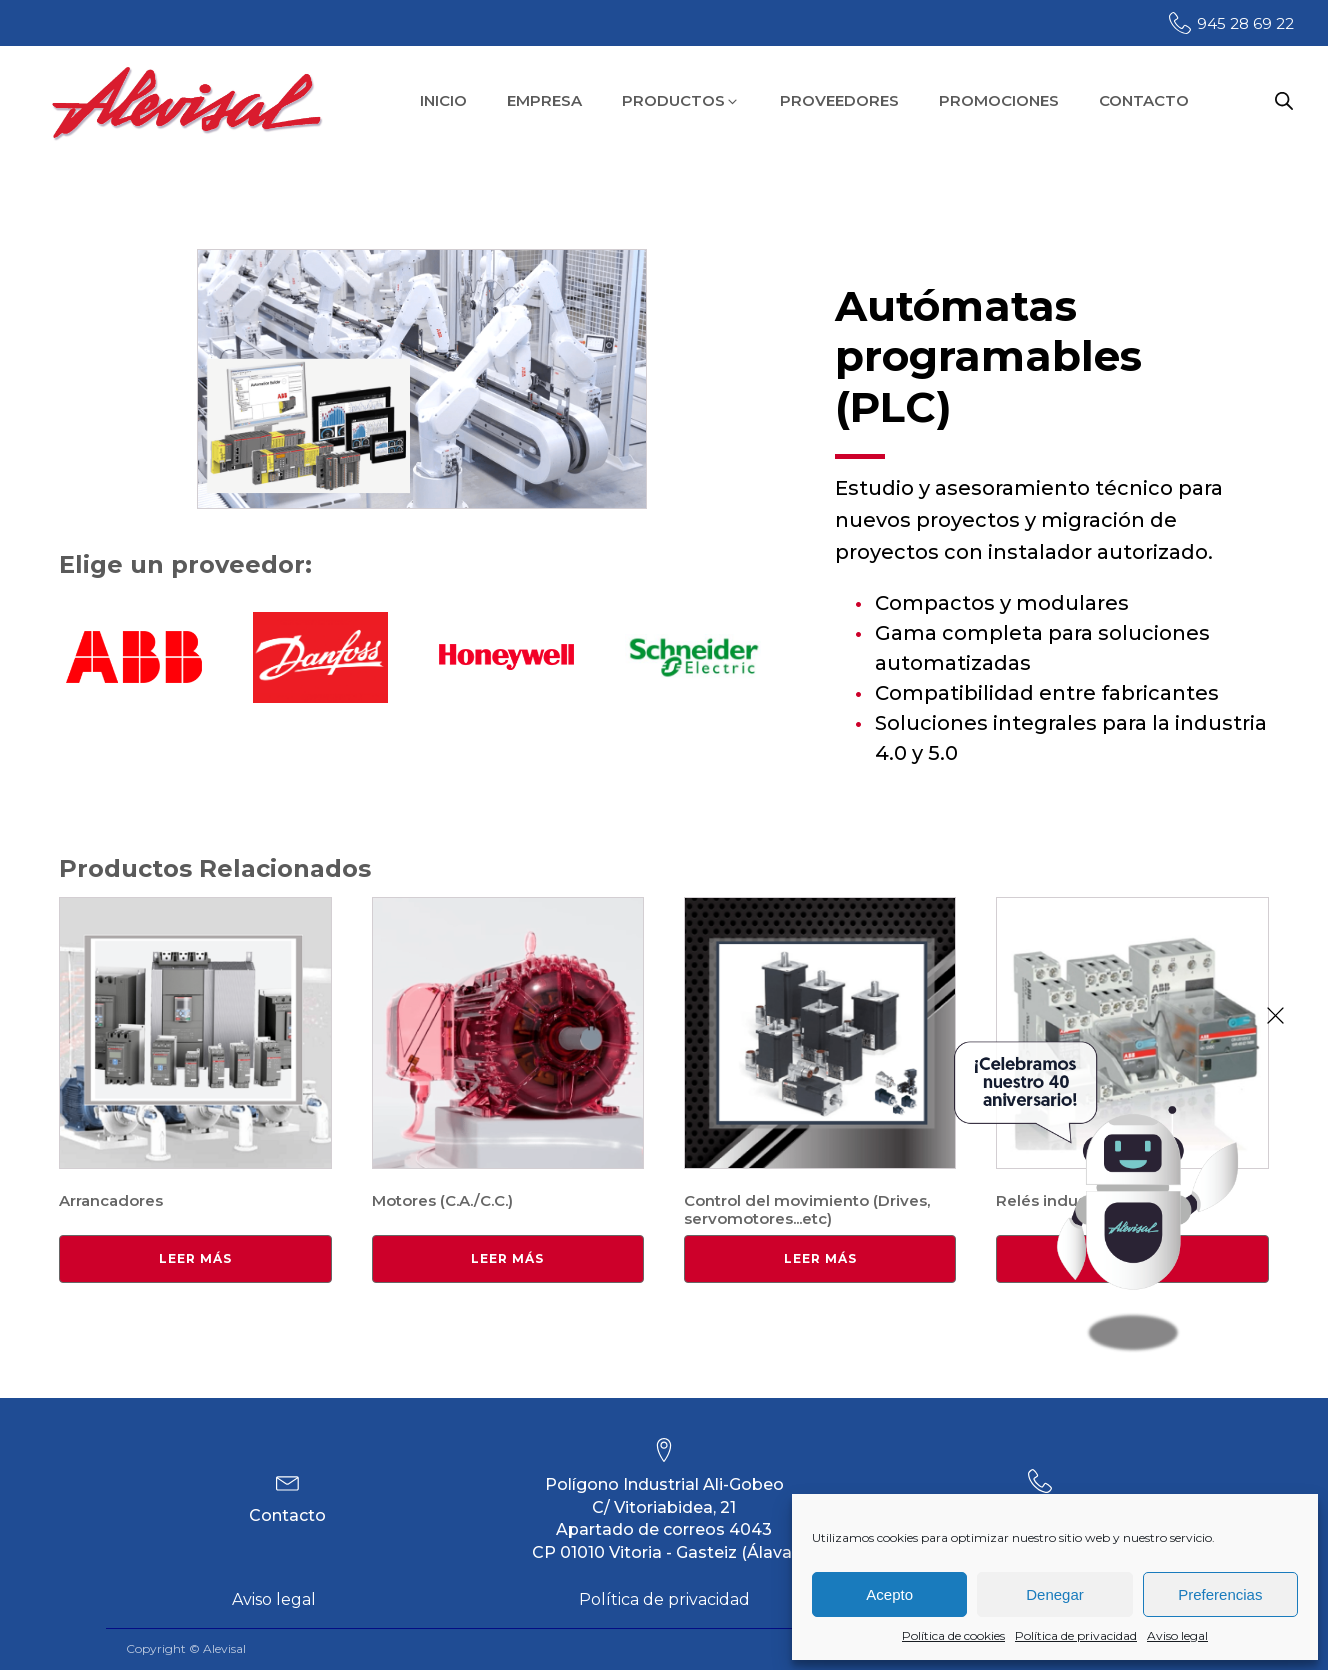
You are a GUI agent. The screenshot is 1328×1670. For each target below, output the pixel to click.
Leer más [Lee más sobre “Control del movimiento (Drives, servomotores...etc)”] (820, 1258)
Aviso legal (1177, 1635)
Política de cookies (953, 1635)
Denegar (1055, 1594)
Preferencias (1220, 1594)
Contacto (287, 1515)
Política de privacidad (1076, 1635)
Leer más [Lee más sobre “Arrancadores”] (195, 1258)
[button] (681, 101)
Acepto (889, 1594)
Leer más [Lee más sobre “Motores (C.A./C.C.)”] (507, 1258)
